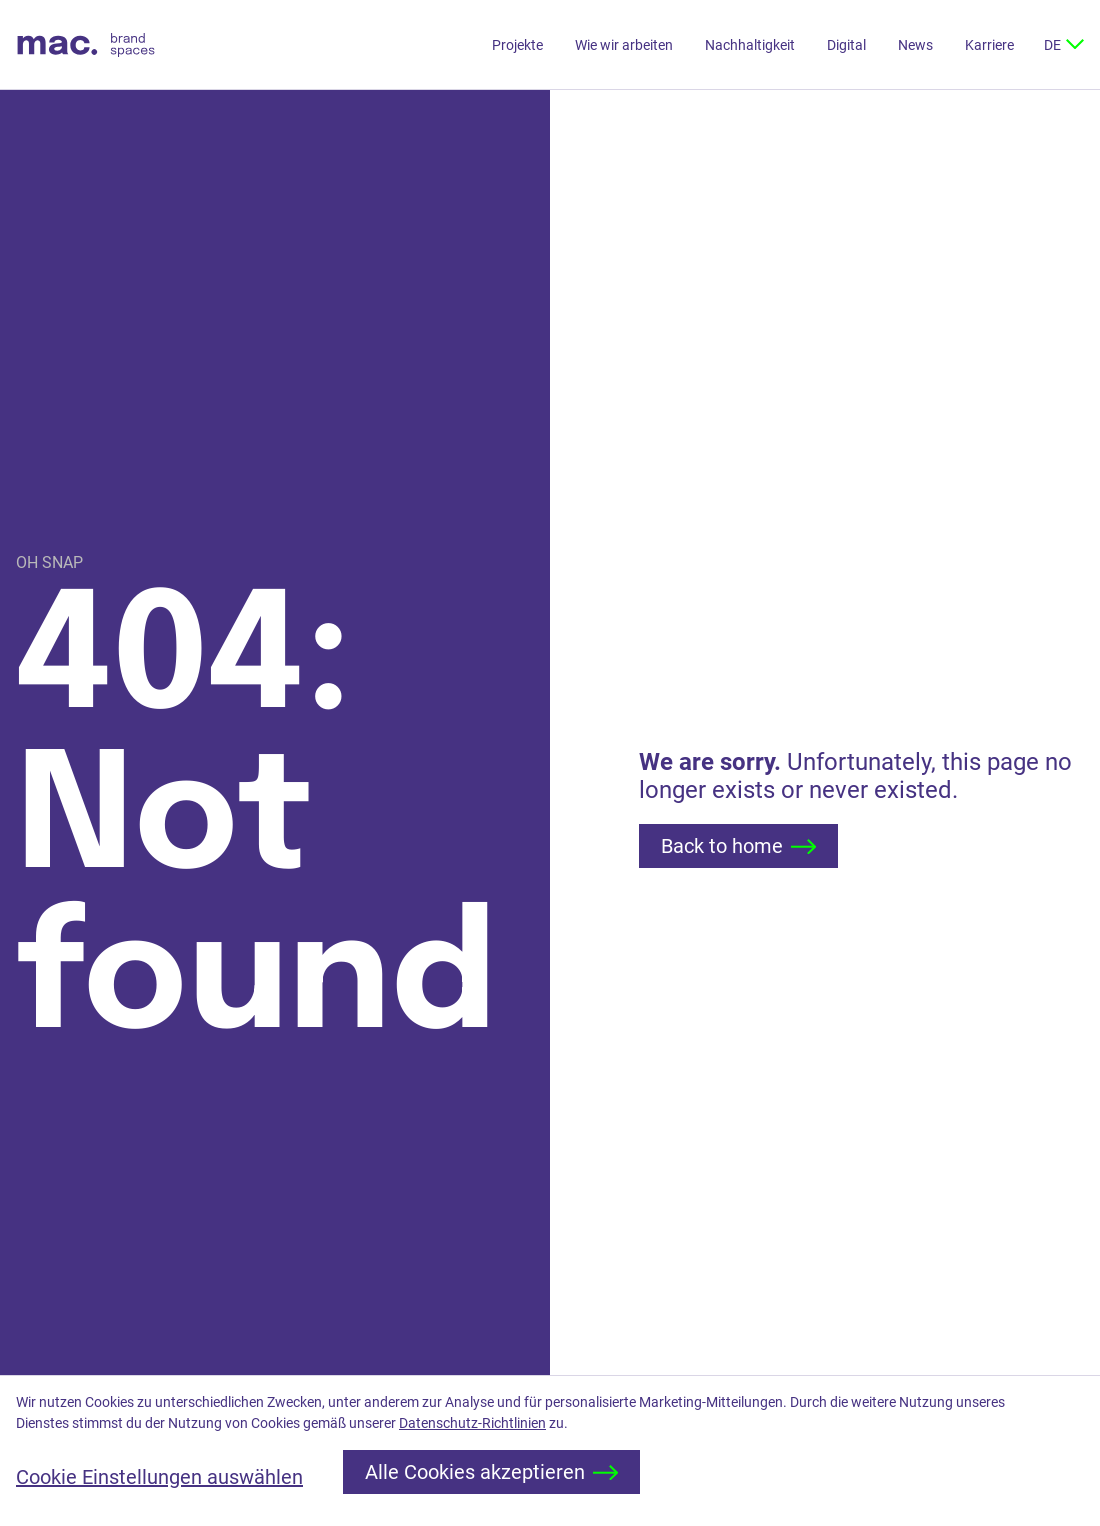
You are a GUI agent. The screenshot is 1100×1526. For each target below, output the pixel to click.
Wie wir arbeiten (624, 45)
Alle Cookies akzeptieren (491, 1472)
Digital (846, 45)
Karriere (989, 45)
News (915, 45)
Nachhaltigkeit (750, 45)
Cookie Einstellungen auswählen (159, 1477)
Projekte (517, 45)
